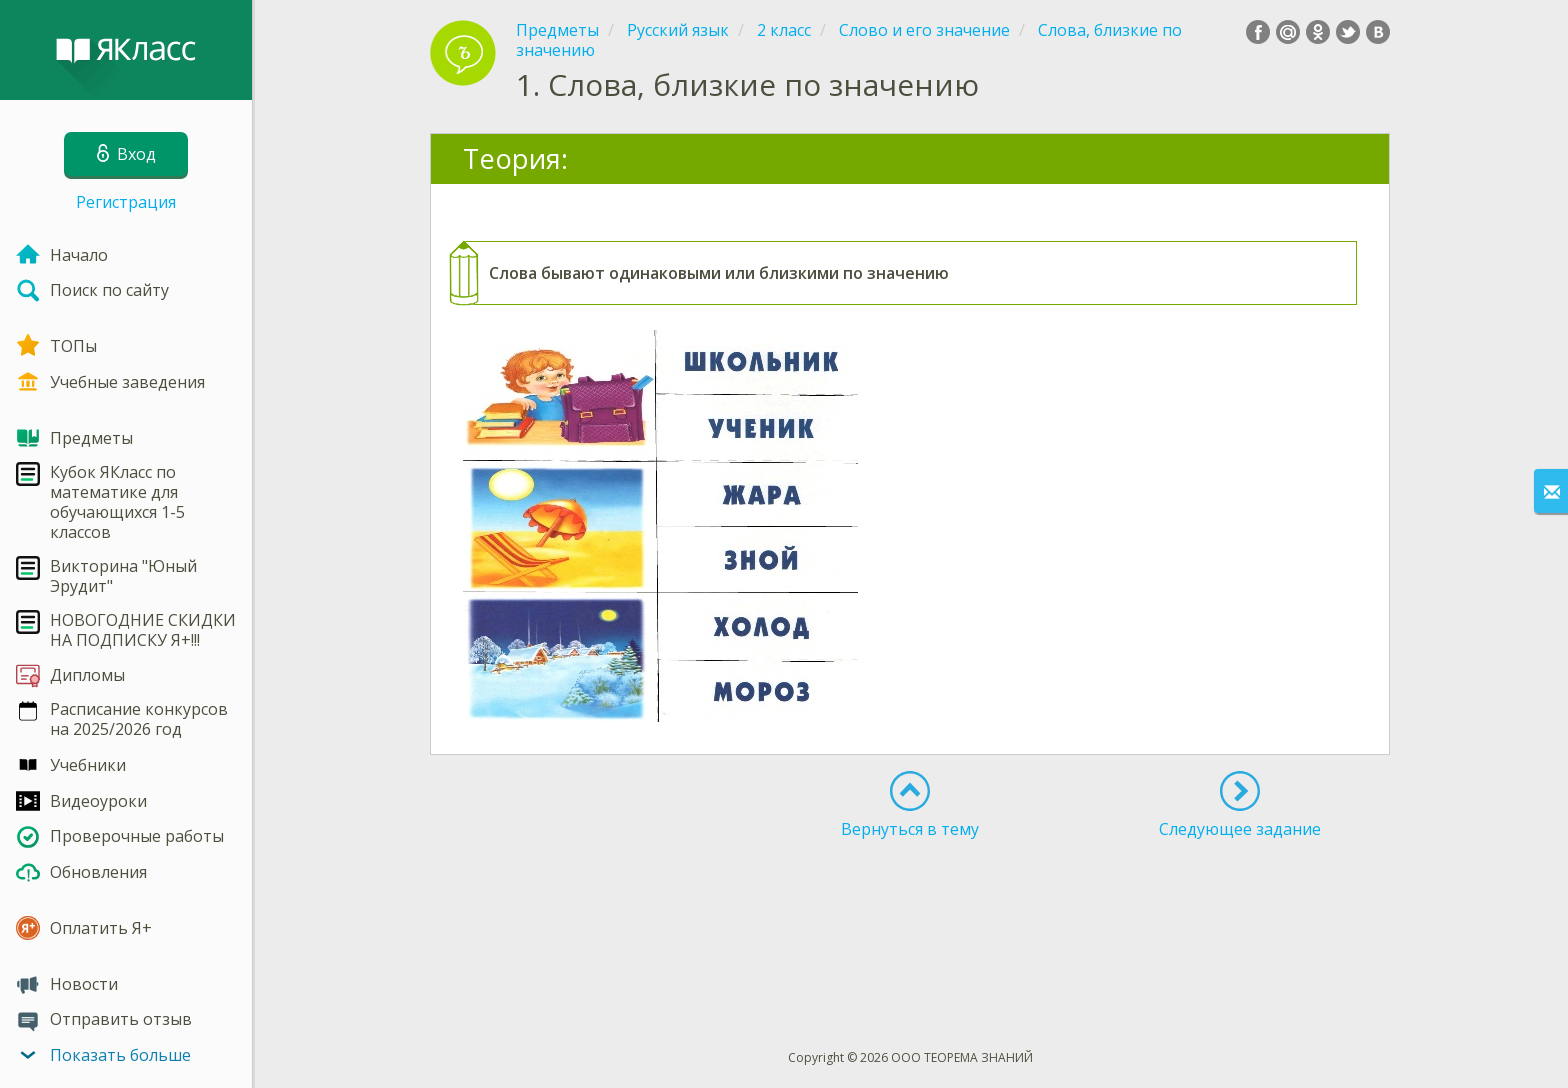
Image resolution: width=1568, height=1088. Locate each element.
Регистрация (126, 202)
